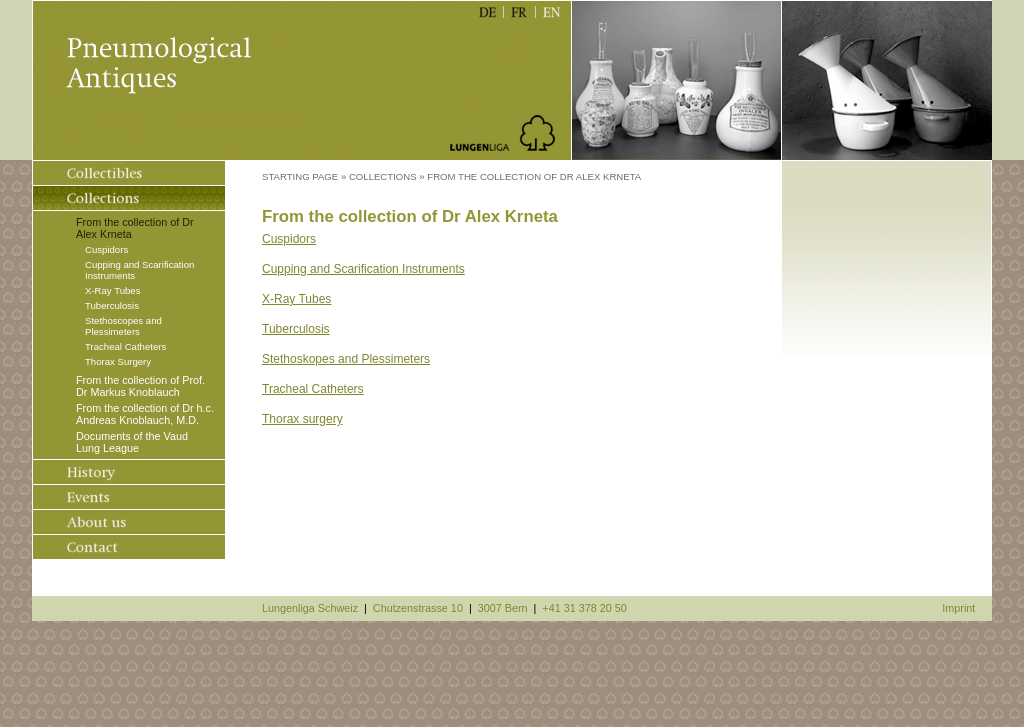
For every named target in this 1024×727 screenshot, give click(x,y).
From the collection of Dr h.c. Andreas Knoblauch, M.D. (145, 414)
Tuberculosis (112, 305)
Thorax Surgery (118, 361)
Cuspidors (106, 249)
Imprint (958, 608)
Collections (383, 176)
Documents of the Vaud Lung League (132, 442)
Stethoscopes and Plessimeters (123, 326)
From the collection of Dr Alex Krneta (135, 228)
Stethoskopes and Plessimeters (346, 359)
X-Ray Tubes (112, 290)
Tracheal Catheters (125, 346)
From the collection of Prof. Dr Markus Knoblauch (140, 386)
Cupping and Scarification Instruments (139, 270)
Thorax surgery (302, 419)
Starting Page (300, 176)
